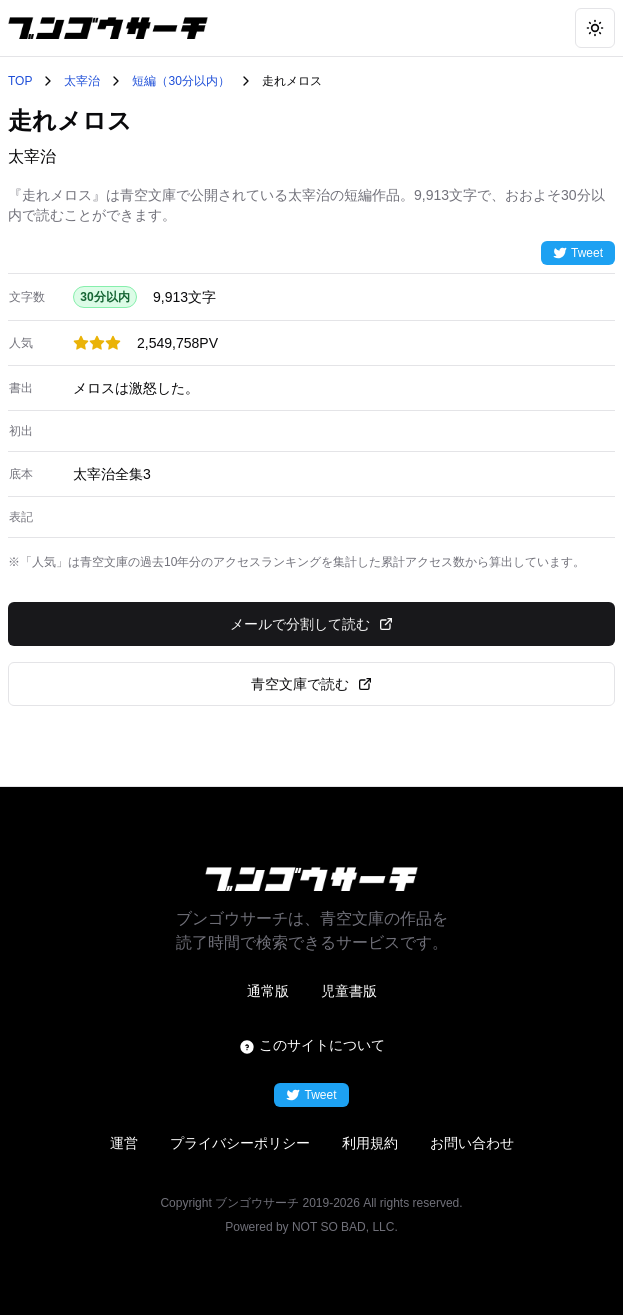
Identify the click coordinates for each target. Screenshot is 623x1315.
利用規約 (370, 1143)
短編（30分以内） (180, 81)
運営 (124, 1143)
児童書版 (349, 991)
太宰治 (82, 81)
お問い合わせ (472, 1143)
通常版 (268, 991)
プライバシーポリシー (240, 1143)
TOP (20, 81)
